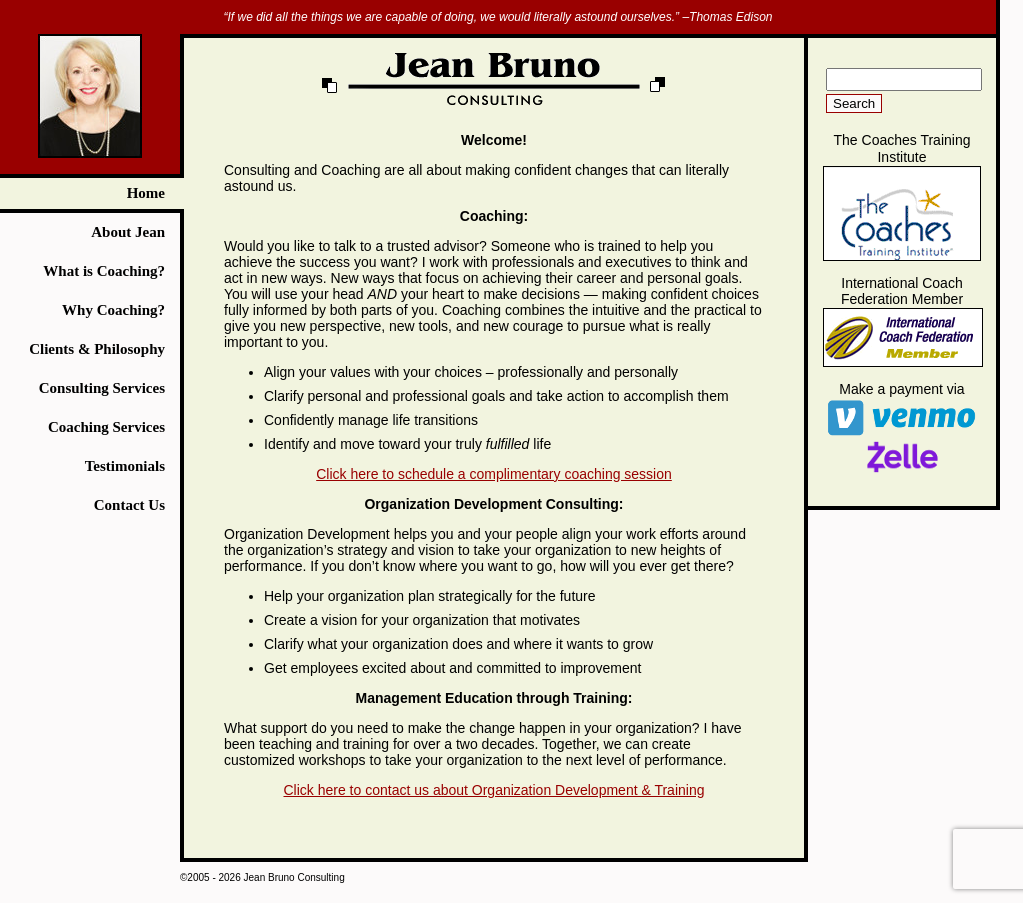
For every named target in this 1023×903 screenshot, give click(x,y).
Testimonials (125, 466)
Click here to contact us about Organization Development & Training (493, 790)
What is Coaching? (104, 271)
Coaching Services (106, 427)
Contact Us (129, 505)
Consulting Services (102, 388)
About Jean (128, 232)
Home (146, 193)
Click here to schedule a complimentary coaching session (494, 474)
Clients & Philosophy (97, 349)
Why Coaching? (113, 310)
